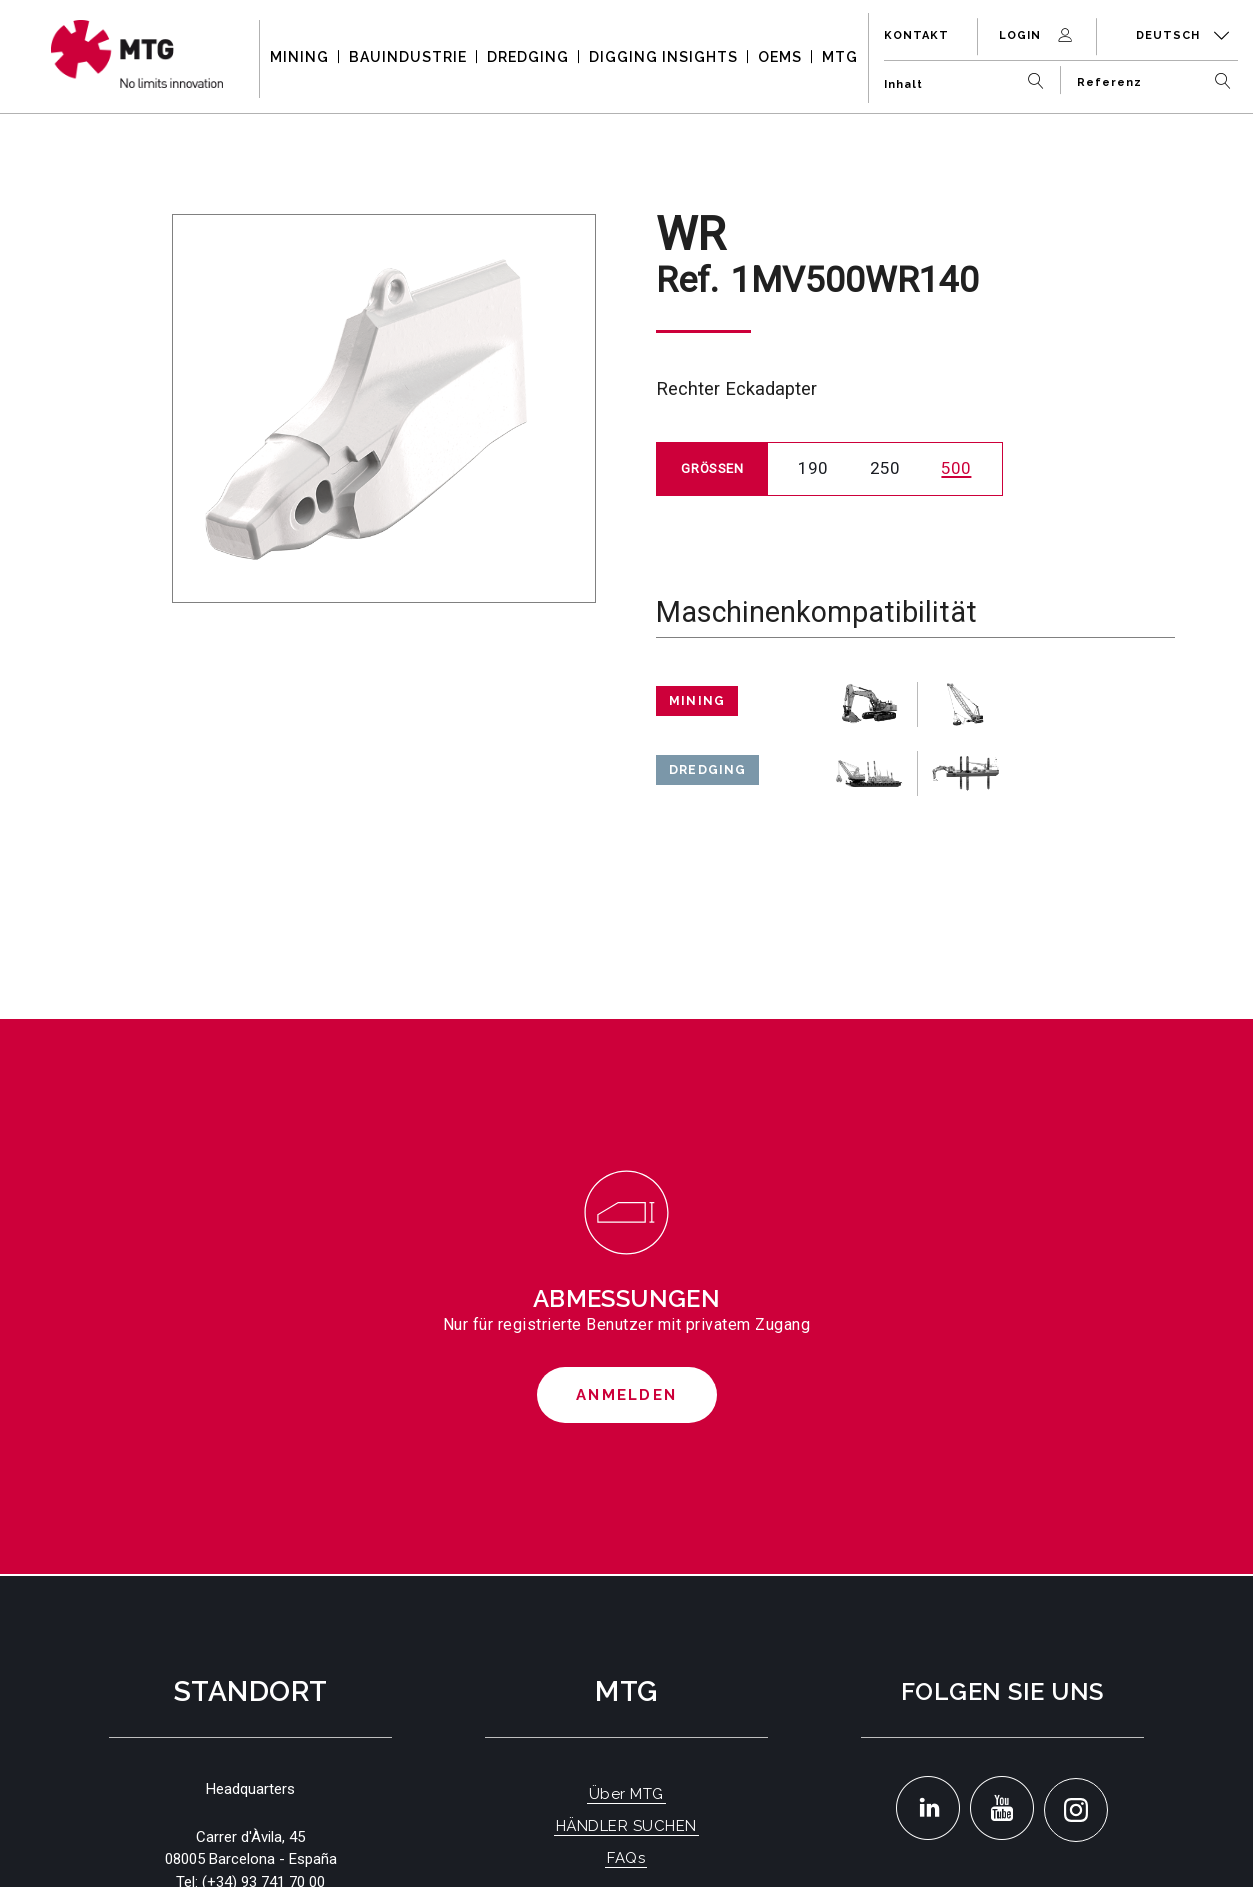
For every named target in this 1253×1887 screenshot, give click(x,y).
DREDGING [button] (528, 57)
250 (885, 468)
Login (1037, 35)
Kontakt (916, 35)
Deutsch (1183, 35)
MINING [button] (299, 57)
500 (956, 468)
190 (813, 468)
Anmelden (626, 1395)
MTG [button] (840, 57)
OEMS (780, 57)
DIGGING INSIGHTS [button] (663, 57)
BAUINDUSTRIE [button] (408, 57)
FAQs (626, 1858)
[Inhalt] (968, 76)
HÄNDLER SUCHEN (626, 1826)
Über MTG (626, 1794)
